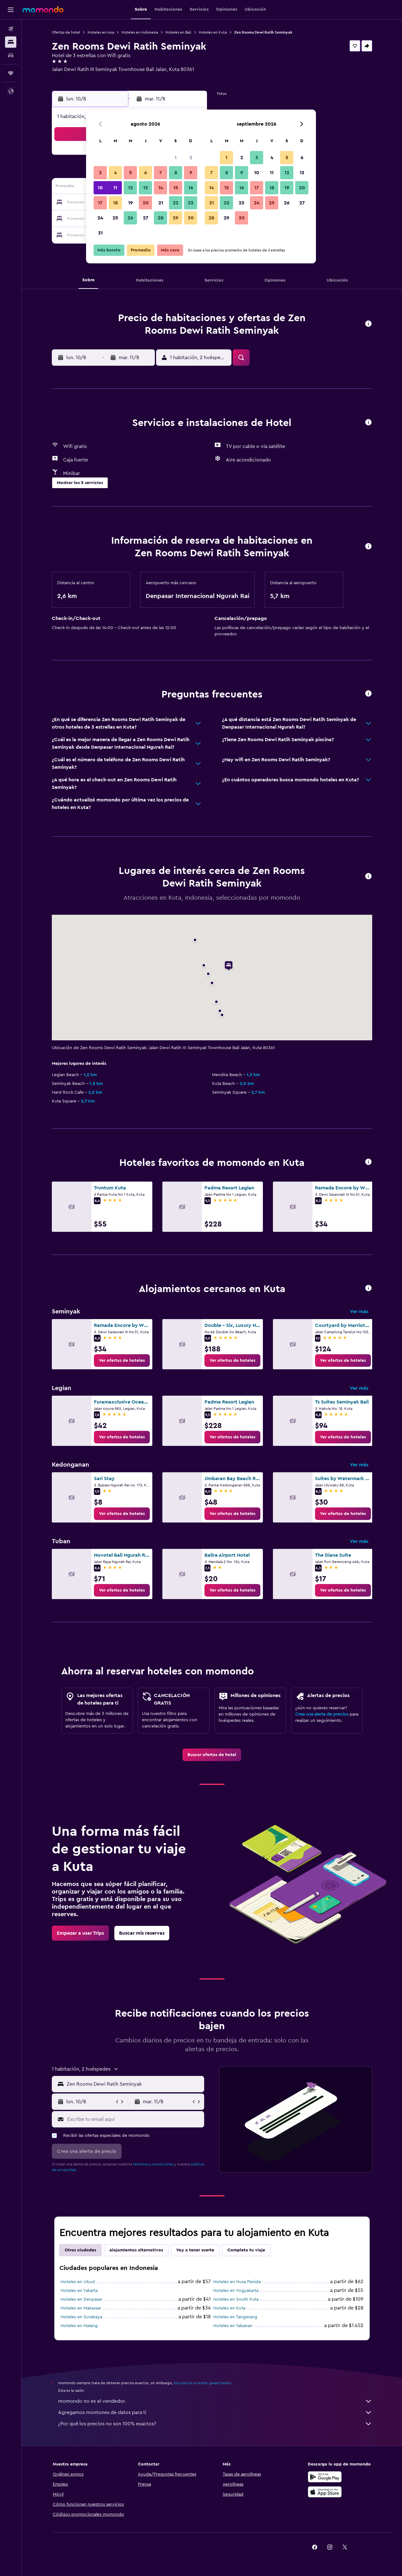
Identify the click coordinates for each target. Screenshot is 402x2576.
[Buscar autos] (11, 55)
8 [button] (175, 172)
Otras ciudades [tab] (80, 2250)
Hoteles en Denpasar (81, 2299)
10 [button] (100, 187)
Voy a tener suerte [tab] (195, 2250)
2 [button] (190, 157)
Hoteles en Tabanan (233, 2326)
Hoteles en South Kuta (235, 2299)
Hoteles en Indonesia (140, 32)
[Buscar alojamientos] (11, 42)
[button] (11, 10)
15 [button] (175, 187)
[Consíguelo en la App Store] (325, 2492)
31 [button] (100, 232)
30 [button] (191, 217)
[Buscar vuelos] (11, 29)
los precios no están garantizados (202, 2383)
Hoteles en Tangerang (235, 2317)
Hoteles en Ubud (78, 2282)
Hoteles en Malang (79, 2326)
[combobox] (134, 2084)
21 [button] (160, 202)
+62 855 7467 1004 (73, 76)
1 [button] (176, 157)
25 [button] (115, 217)
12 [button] (130, 187)
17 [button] (100, 202)
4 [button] (115, 172)
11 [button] (115, 187)
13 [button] (145, 187)
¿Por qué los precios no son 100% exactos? (215, 2424)
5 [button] (130, 172)
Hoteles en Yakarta (79, 2290)
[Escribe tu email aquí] (134, 2119)
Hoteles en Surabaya (81, 2317)
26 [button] (130, 217)
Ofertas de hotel (66, 32)
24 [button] (100, 217)
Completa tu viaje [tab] (246, 2250)
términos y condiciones (153, 2164)
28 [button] (160, 217)
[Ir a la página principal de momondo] (43, 9)
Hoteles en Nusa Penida (237, 2282)
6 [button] (145, 172)
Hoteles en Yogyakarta (235, 2290)
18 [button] (115, 202)
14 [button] (160, 187)
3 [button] (100, 172)
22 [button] (175, 202)
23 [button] (190, 202)
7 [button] (160, 172)
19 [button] (130, 202)
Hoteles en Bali (178, 32)
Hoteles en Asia (101, 32)
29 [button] (175, 217)
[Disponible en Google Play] (325, 2476)
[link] (122, 1360)
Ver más (359, 1311)
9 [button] (190, 172)
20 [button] (146, 202)
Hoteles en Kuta (213, 32)
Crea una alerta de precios (321, 1714)
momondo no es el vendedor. (215, 2401)
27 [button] (145, 217)
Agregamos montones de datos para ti (215, 2412)
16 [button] (190, 187)
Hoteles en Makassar (81, 2308)
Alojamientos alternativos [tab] (136, 2250)
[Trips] (11, 73)
